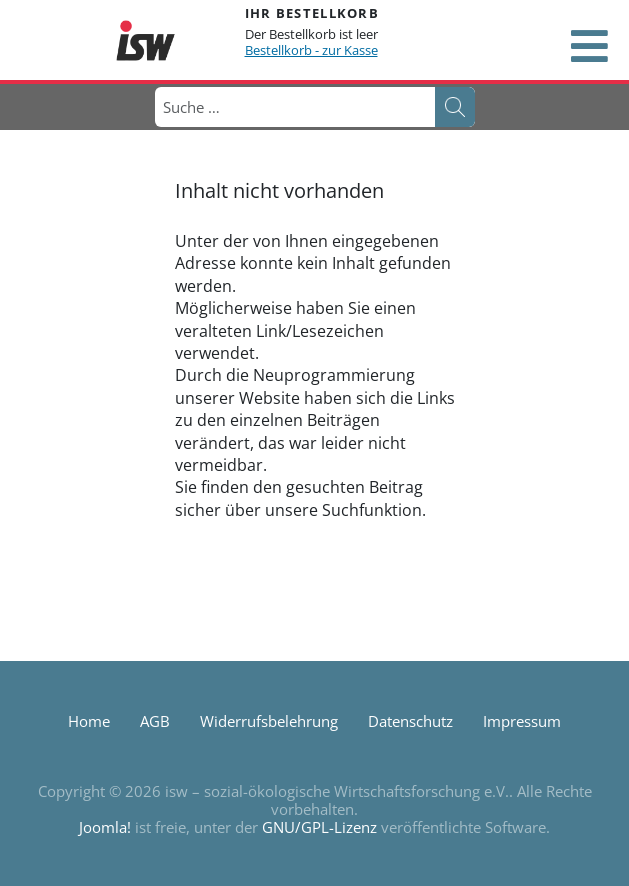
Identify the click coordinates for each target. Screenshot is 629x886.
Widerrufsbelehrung (269, 721)
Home (89, 721)
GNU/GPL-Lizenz (319, 827)
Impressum (522, 721)
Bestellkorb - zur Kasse (311, 50)
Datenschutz (410, 721)
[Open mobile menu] (589, 46)
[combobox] (294, 107)
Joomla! (105, 827)
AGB (155, 721)
